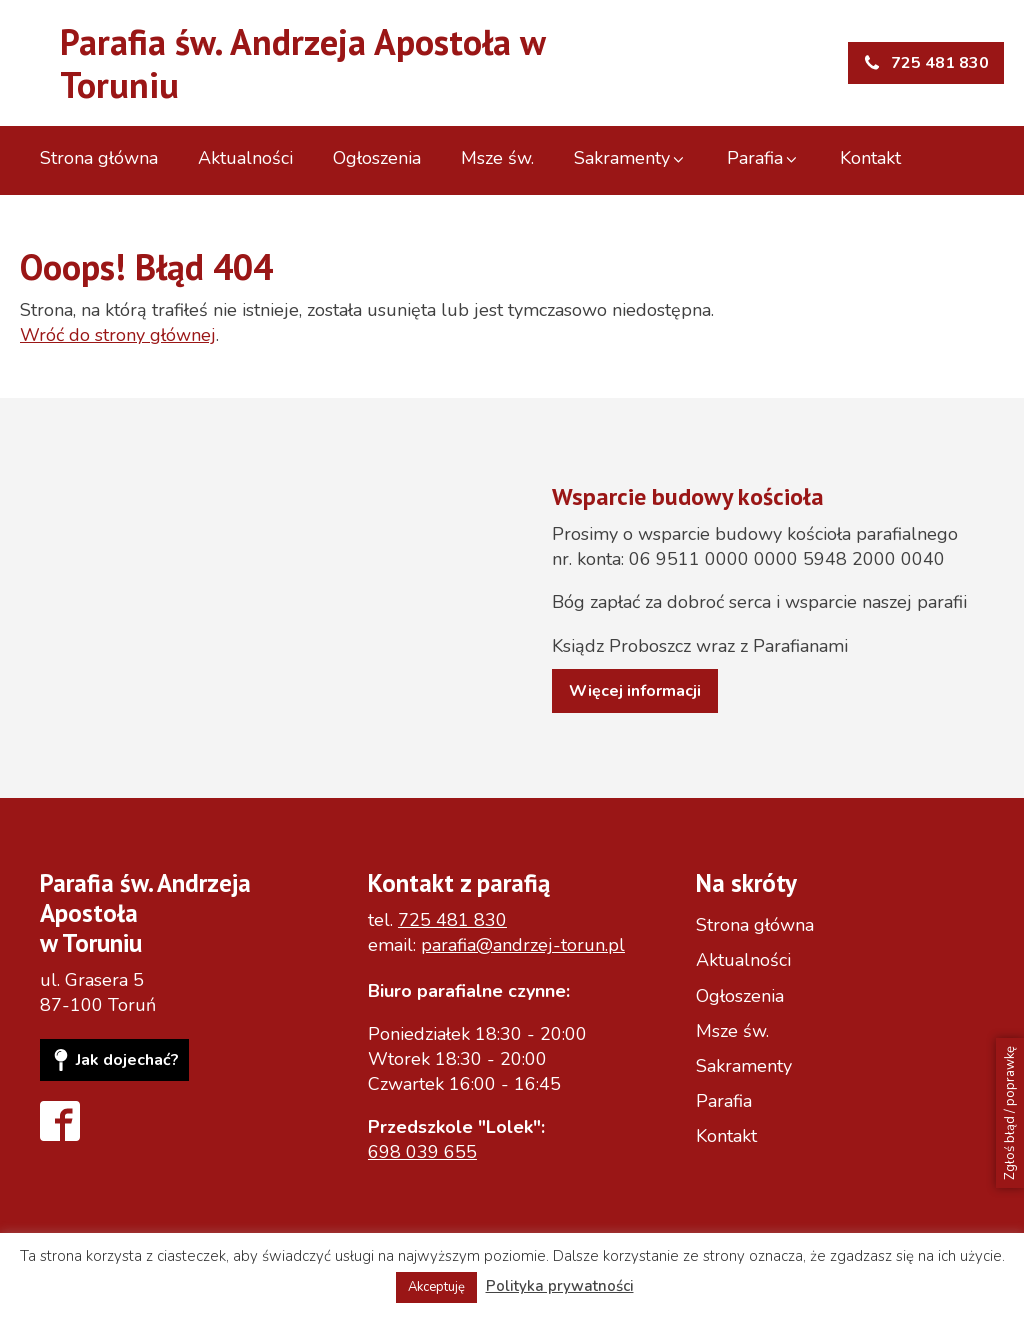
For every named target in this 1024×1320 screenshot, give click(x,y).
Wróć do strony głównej (118, 335)
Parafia (763, 158)
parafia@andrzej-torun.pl (523, 945)
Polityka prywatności (560, 1286)
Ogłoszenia (377, 158)
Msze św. (497, 158)
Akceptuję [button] (436, 1287)
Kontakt (870, 158)
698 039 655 (422, 1152)
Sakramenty (630, 158)
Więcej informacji (635, 691)
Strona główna (99, 158)
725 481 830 (452, 920)
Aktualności (245, 158)
